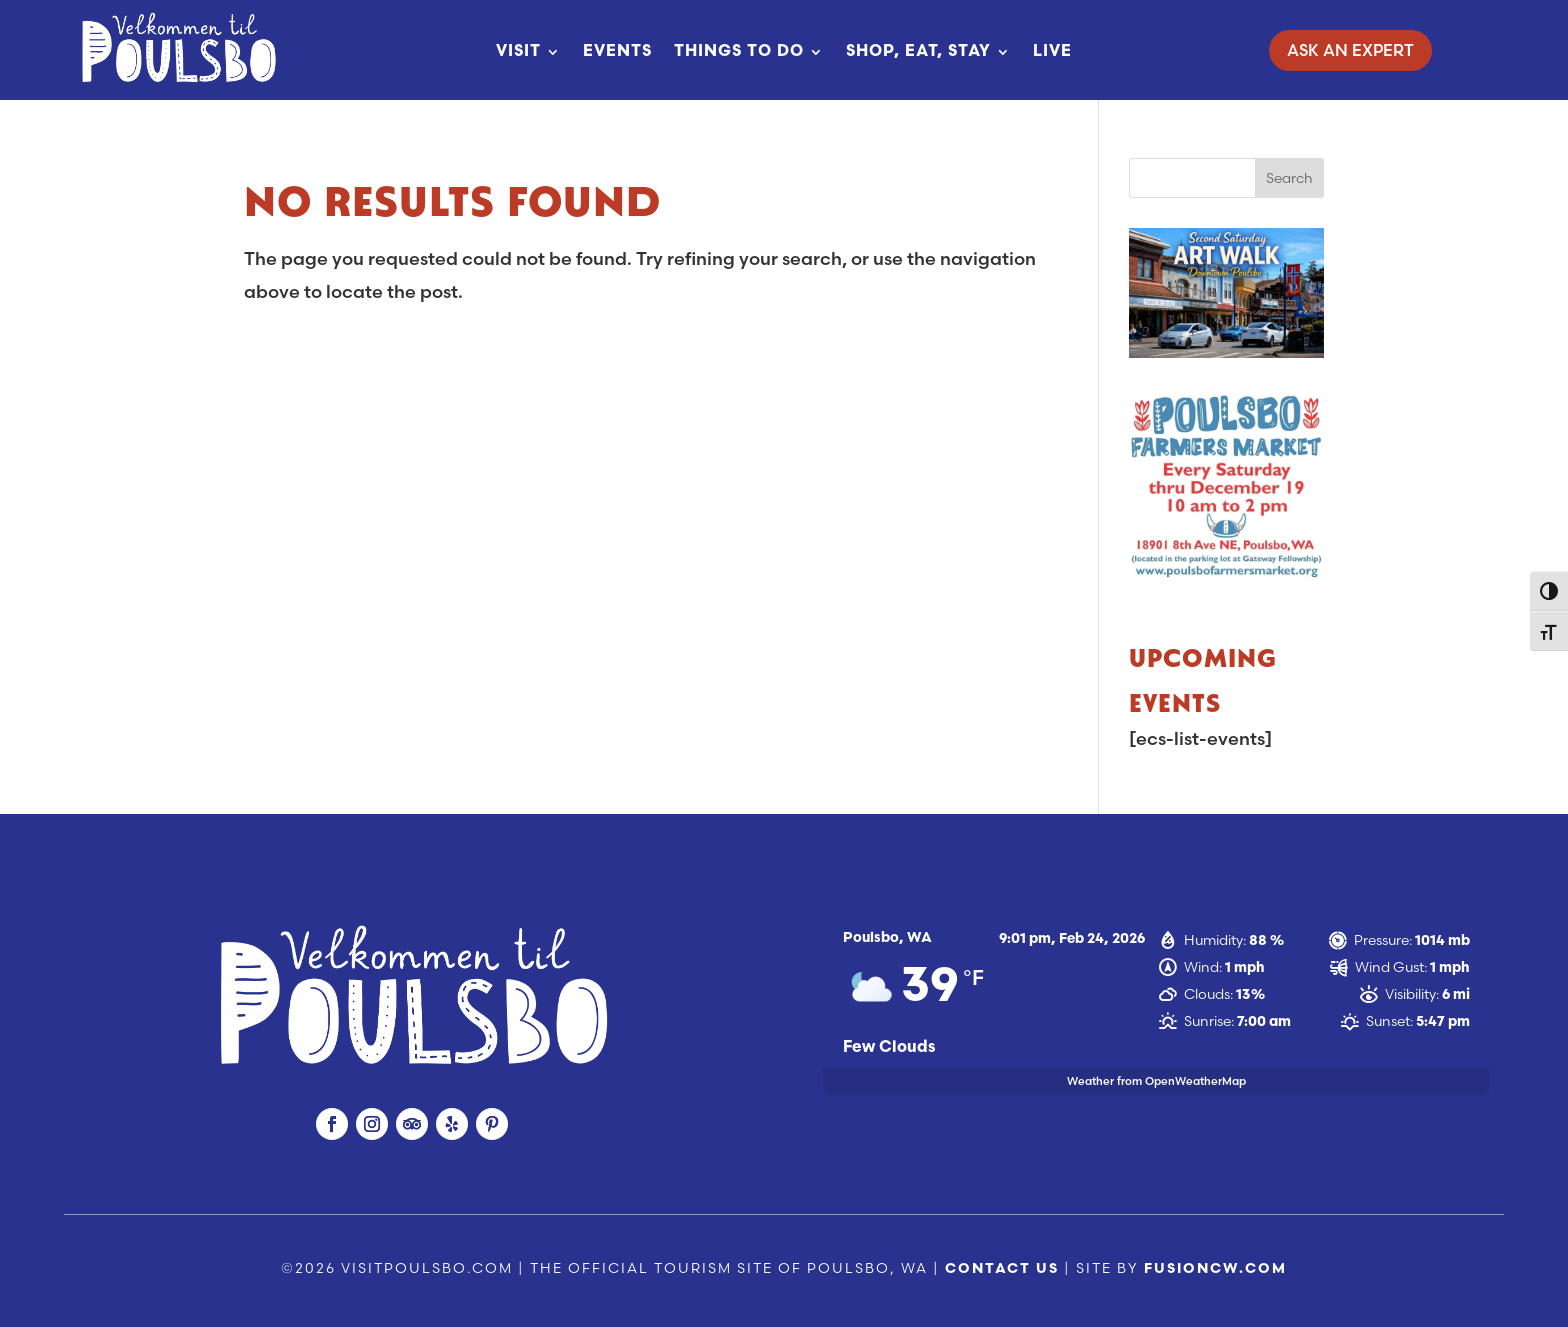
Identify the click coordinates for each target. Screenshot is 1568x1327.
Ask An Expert (1350, 50)
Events (617, 52)
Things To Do (739, 52)
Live (1052, 52)
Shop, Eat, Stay (918, 52)
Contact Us (1002, 1269)
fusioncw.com (1215, 1269)
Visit (518, 52)
